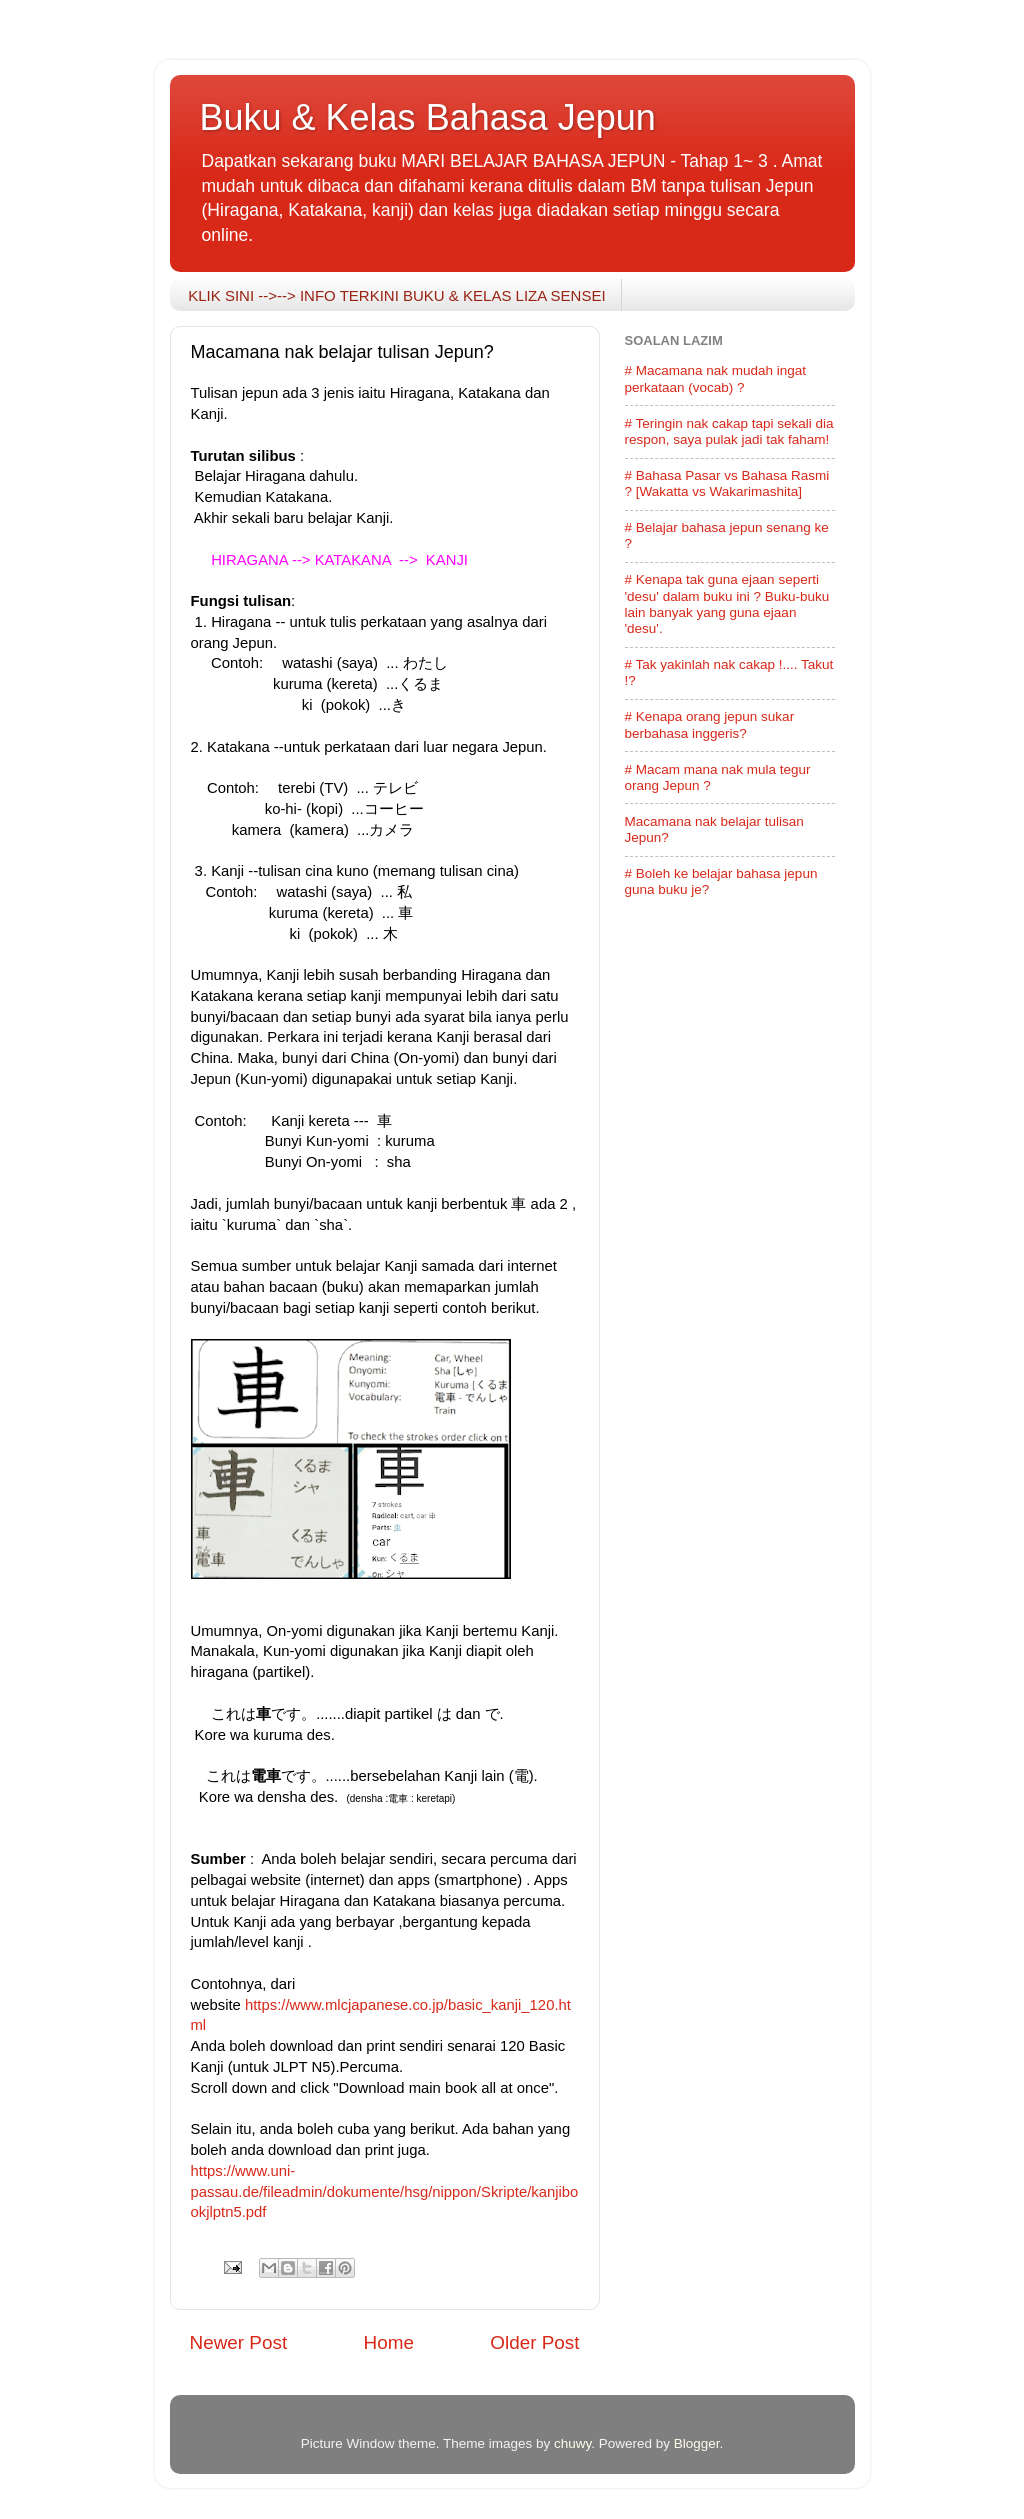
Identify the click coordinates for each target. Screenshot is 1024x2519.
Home (389, 2342)
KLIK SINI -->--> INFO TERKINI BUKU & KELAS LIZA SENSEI (396, 295)
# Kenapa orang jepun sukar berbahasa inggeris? (710, 724)
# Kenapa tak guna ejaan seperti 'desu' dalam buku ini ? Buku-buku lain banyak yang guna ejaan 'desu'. (727, 604)
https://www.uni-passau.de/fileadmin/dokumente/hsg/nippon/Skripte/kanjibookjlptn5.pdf (385, 2192)
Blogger (697, 2443)
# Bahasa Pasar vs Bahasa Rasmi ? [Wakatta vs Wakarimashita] (727, 483)
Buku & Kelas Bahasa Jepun (428, 117)
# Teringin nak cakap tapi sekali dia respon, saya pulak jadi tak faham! (729, 431)
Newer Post (239, 2342)
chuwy (572, 2443)
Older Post (534, 2342)
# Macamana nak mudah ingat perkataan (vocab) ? (716, 378)
